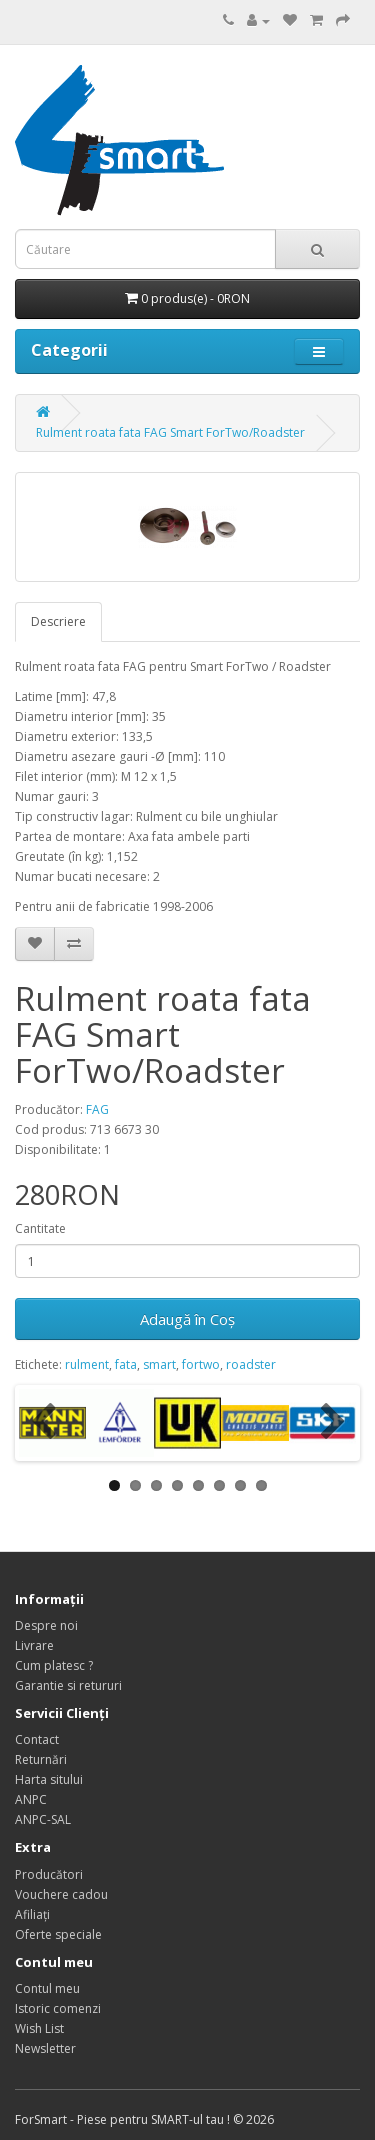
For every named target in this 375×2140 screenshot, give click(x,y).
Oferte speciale (58, 1934)
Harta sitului (49, 1779)
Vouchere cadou (61, 1894)
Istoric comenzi (58, 2008)
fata (126, 1364)
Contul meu (47, 1988)
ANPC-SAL (43, 1819)
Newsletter (45, 2048)
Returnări (41, 1759)
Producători (49, 1874)
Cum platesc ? (54, 1665)
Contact (37, 1739)
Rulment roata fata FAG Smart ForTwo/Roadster (170, 432)
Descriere (58, 621)
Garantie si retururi (68, 1685)
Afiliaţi (32, 1914)
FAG (97, 1109)
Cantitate (40, 1228)
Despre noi (46, 1625)
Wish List (39, 2028)
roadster (251, 1364)
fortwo (201, 1364)
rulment (87, 1364)
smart (159, 1364)
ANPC (31, 1799)
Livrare (34, 1645)
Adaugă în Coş (187, 1319)
